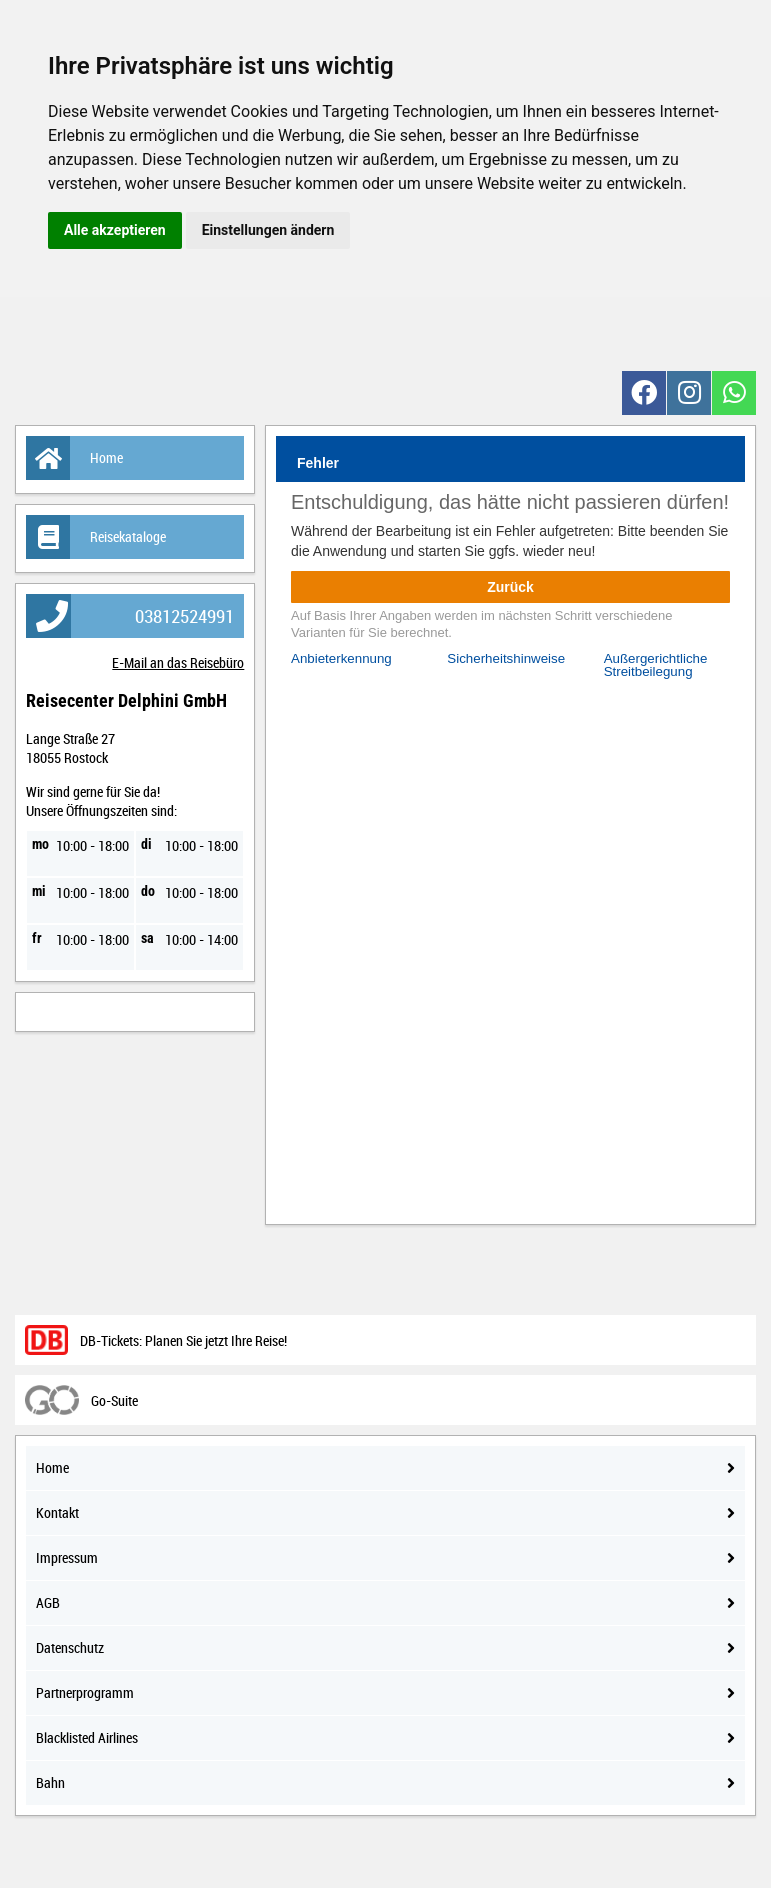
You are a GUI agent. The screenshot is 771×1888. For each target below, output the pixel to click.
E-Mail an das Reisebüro (178, 662)
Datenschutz (385, 1647)
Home (74, 458)
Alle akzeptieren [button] (115, 230)
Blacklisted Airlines (385, 1737)
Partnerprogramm (385, 1692)
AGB (385, 1602)
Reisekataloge (96, 537)
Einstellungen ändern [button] (268, 230)
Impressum (385, 1557)
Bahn (385, 1782)
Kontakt (385, 1512)
